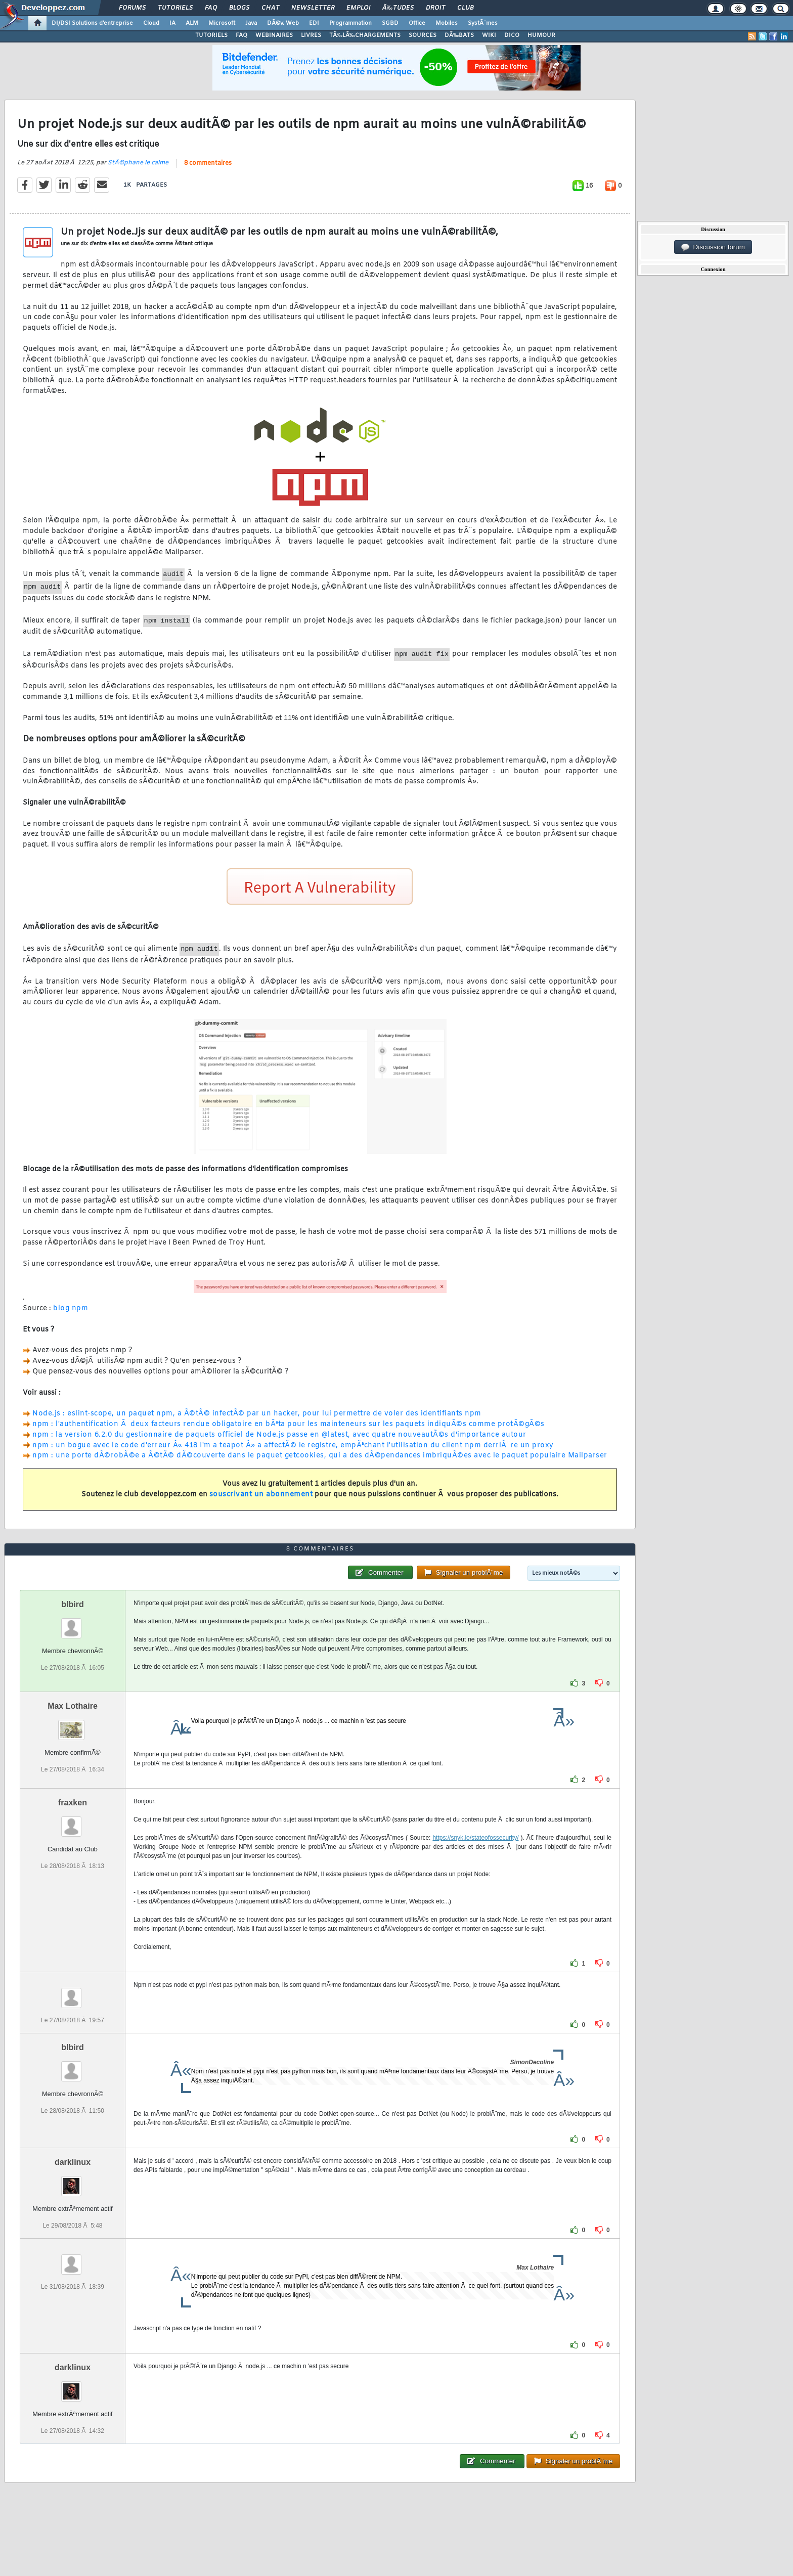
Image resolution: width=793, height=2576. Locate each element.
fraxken (72, 1802)
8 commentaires (208, 163)
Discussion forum (713, 247)
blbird (72, 1604)
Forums (132, 8)
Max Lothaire (73, 1706)
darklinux (73, 2162)
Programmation (350, 23)
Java (251, 23)
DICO (511, 35)
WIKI (489, 35)
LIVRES (311, 35)
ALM (192, 23)
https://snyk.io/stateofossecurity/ (475, 1837)
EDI (314, 23)
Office (417, 23)
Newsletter (312, 8)
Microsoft (221, 23)
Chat (270, 8)
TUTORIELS (211, 35)
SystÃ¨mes (483, 23)
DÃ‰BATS (459, 35)
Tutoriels (175, 8)
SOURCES (422, 35)
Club (465, 8)
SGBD (390, 23)
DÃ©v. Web (283, 23)
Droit (435, 8)
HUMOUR (541, 35)
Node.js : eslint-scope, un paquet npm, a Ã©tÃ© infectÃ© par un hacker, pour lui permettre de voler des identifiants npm (256, 1413)
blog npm (70, 1308)
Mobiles (446, 23)
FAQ (211, 8)
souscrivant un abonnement (261, 1494)
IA (172, 23)
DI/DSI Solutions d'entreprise (92, 23)
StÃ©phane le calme (138, 163)
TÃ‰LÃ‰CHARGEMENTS (365, 35)
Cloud (151, 23)
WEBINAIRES (274, 35)
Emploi (358, 8)
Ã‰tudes (398, 8)
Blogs (239, 8)
